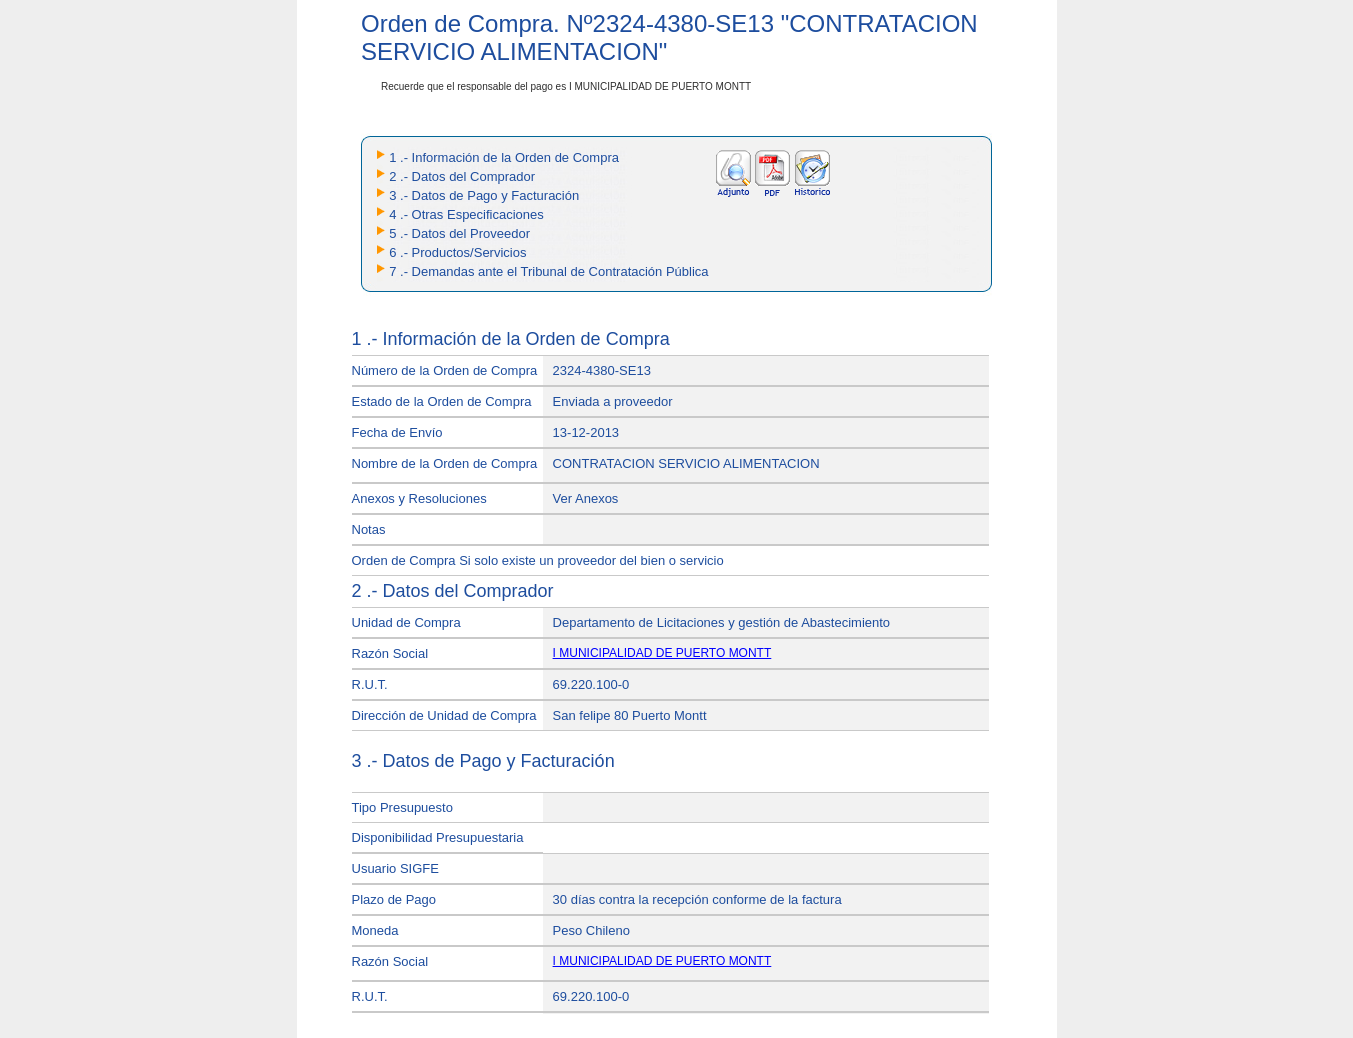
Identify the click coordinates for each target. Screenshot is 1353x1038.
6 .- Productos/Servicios (457, 252)
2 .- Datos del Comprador (462, 176)
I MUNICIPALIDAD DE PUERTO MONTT (662, 653)
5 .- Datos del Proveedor (459, 233)
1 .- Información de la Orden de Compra (504, 157)
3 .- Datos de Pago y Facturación (484, 195)
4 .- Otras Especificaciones (466, 214)
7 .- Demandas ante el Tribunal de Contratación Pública (548, 271)
